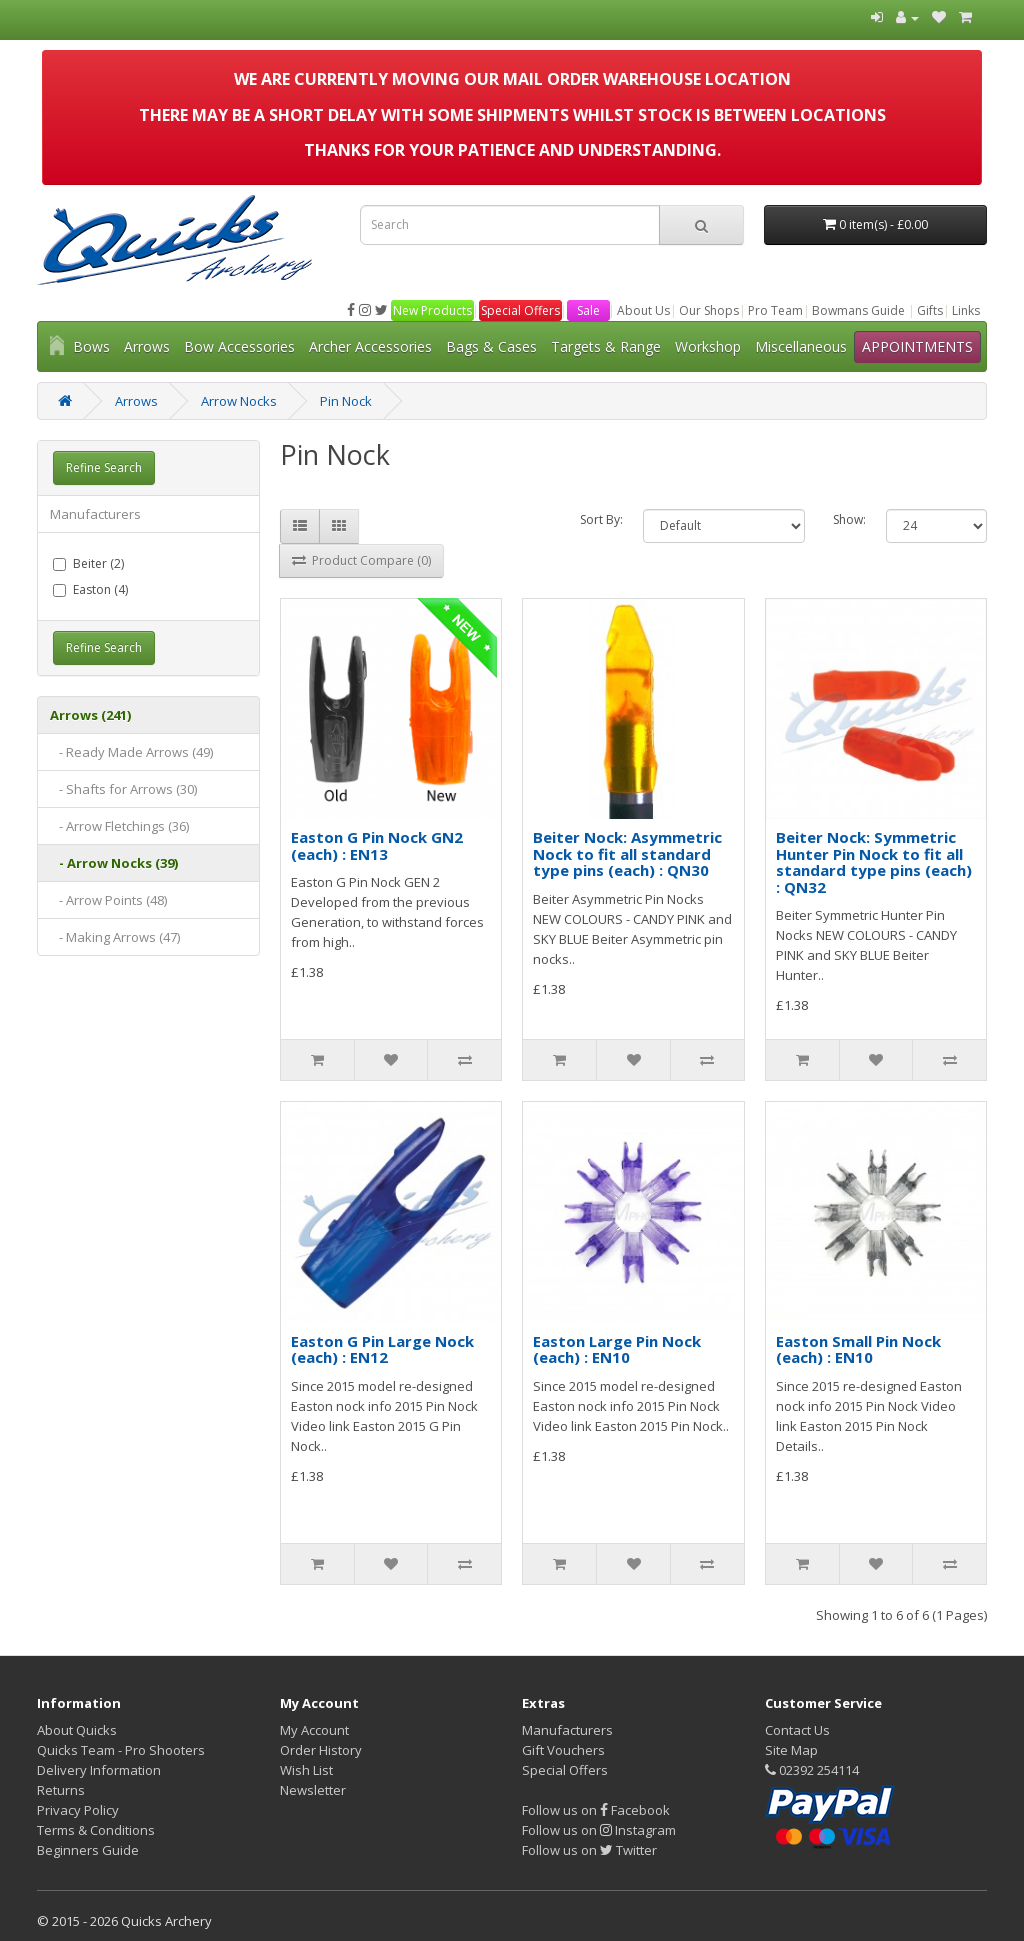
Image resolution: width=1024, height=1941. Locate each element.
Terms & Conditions (96, 1830)
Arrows (147, 346)
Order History (321, 1750)
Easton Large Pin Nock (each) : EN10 (617, 1349)
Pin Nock (346, 401)
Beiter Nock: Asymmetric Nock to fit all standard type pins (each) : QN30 (627, 853)
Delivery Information (99, 1770)
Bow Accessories (239, 346)
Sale (588, 310)
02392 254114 (812, 1770)
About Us (643, 310)
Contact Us (797, 1730)
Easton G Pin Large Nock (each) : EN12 (382, 1349)
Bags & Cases (491, 346)
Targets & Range (606, 346)
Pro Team (775, 310)
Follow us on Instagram (599, 1830)
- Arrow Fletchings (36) (119, 826)
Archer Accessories (370, 346)
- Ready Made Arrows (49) (131, 752)
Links (966, 310)
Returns (61, 1790)
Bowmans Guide (858, 310)
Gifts (930, 310)
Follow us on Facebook (596, 1810)
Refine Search (104, 467)
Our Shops (709, 310)
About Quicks (77, 1730)
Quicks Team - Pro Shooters (121, 1750)
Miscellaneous (801, 346)
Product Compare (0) (361, 560)
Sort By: (601, 519)
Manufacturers (95, 514)
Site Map (791, 1750)
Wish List (306, 1770)
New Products (432, 310)
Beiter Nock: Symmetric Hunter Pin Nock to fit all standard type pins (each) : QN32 (874, 862)
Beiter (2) (88, 563)
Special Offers (520, 310)
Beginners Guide (88, 1850)
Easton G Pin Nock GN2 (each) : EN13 (377, 845)
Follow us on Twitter (589, 1850)
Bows (91, 346)
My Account (314, 1730)
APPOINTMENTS (917, 346)
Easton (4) (90, 589)
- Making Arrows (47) (115, 937)
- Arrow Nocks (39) (114, 863)
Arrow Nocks (239, 401)
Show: (849, 519)
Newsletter (313, 1790)
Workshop (708, 346)
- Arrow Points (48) (108, 900)
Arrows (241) (90, 715)
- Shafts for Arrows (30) (123, 789)
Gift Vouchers (563, 1750)
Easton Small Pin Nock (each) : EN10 (858, 1349)
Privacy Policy (78, 1810)
